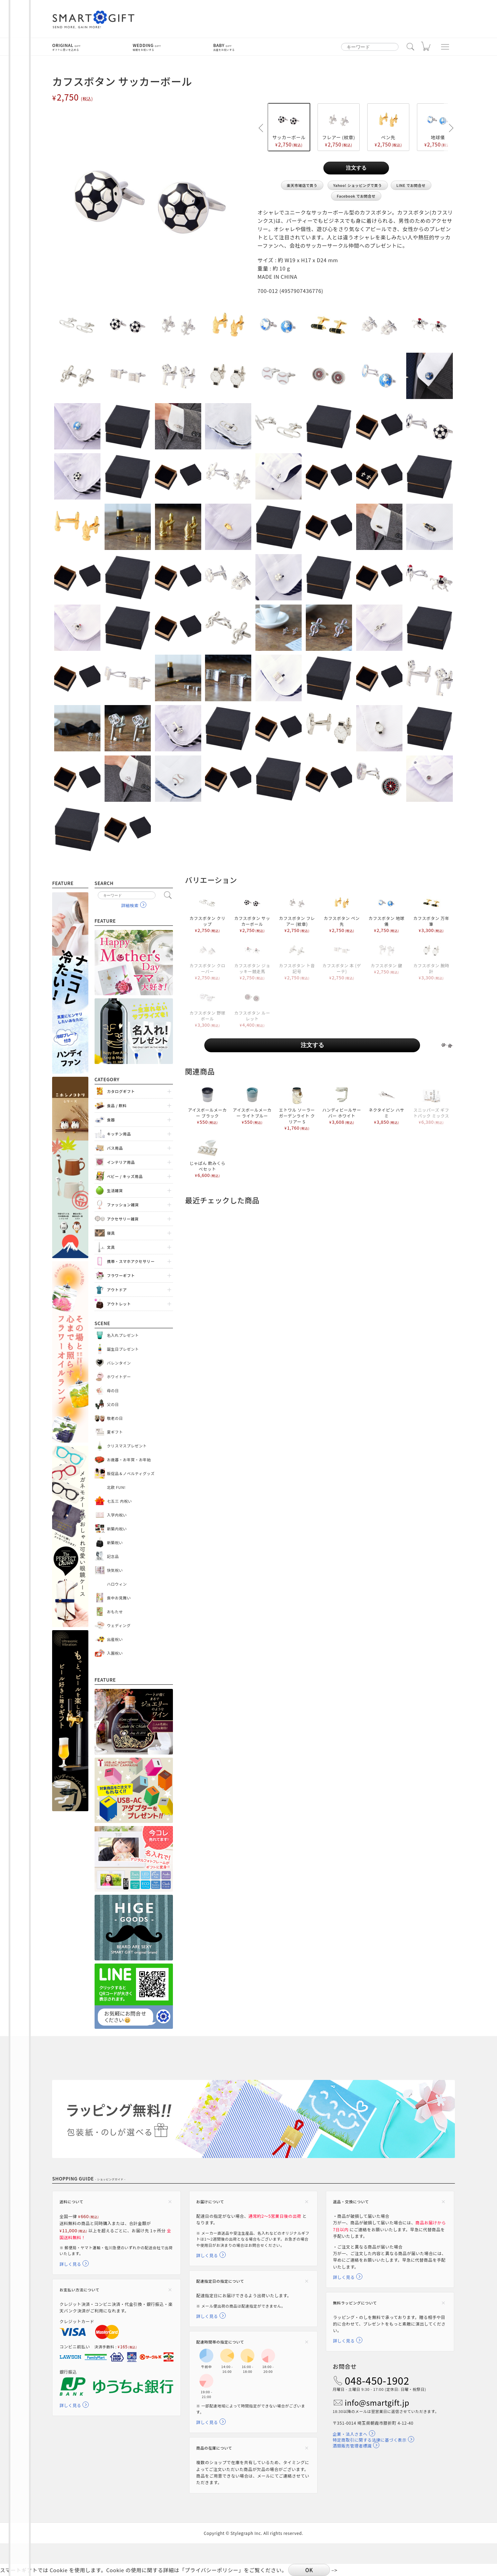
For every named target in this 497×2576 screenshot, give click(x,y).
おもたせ (115, 1611)
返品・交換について (351, 2201)
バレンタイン (119, 1363)
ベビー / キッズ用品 (125, 1176)
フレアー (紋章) (338, 127)
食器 (111, 1119)
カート (426, 48)
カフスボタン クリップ (207, 913)
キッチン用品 (119, 1134)
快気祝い (115, 1570)
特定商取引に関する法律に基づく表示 (370, 2440)
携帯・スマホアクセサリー (131, 1261)
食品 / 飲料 (117, 1105)
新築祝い (115, 1542)
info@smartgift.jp (377, 2402)
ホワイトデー (119, 1376)
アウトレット (119, 1303)
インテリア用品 (121, 1162)
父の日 (113, 1404)
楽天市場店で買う (302, 185)
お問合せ (345, 2366)
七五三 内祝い (119, 1501)
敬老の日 (115, 1418)
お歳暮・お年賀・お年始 (129, 1459)
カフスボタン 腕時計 (431, 960)
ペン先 (388, 127)
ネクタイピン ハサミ (387, 1104)
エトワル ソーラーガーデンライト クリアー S (297, 1107)
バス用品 (115, 1148)
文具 (111, 1247)
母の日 (113, 1390)
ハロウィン (117, 1584)
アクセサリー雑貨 (123, 1219)
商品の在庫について (214, 2448)
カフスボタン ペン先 (342, 913)
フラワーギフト (121, 1275)
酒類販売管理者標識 (352, 2446)
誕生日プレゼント (123, 1349)
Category (107, 1079)
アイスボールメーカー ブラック (207, 1104)
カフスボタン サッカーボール (252, 913)
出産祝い (115, 1639)
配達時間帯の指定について (220, 2342)
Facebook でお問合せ (356, 196)
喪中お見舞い (119, 1597)
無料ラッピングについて (355, 2303)
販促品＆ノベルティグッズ (131, 1473)
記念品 (113, 1556)
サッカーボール (289, 127)
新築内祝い (117, 1528)
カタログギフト (121, 1091)
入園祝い (115, 1653)
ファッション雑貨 (123, 1204)
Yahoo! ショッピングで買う (357, 185)
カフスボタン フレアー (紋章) (297, 913)
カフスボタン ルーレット (252, 1007)
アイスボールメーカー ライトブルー (252, 1104)
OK (309, 2570)
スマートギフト (93, 19)
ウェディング (119, 1625)
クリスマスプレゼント (127, 1445)
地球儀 (438, 127)
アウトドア (117, 1289)
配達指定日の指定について (220, 2281)
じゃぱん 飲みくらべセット (207, 1158)
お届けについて (210, 2201)
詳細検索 (129, 905)
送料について (71, 2201)
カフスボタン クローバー (207, 960)
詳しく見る (70, 2264)
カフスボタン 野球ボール (207, 1007)
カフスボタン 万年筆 (431, 913)
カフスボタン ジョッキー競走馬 (252, 960)
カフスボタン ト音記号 (297, 960)
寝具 (111, 1233)
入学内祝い (117, 1515)
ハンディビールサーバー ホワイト (341, 1104)
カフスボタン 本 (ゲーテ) (341, 960)
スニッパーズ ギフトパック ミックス (431, 1104)
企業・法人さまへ (350, 2434)
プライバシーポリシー (211, 2570)
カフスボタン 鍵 (386, 957)
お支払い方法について (79, 2289)
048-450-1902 (377, 2380)
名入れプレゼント (123, 1335)
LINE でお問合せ (411, 185)
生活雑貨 (115, 1190)
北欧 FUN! (116, 1487)
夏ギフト (115, 1432)
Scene (102, 1323)
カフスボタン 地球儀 (387, 913)
